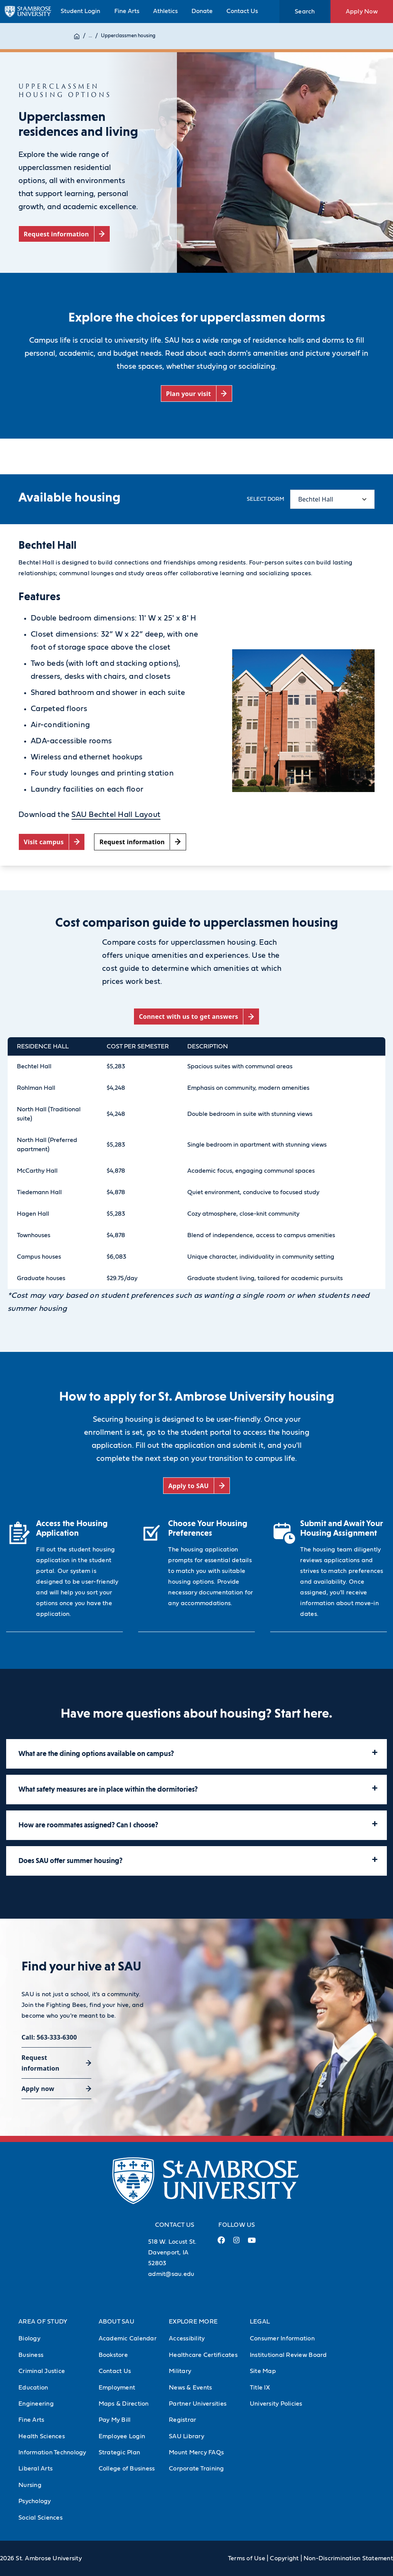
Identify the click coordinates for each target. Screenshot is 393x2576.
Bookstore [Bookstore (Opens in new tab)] (113, 2355)
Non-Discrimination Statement (348, 2558)
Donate (202, 11)
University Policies (276, 2404)
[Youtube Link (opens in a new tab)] (251, 2243)
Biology (29, 2338)
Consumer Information (282, 2338)
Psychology (34, 2501)
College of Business (127, 2468)
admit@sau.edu (171, 2274)
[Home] (77, 35)
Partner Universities (197, 2404)
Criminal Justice (41, 2371)
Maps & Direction (124, 2404)
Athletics (165, 11)
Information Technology (52, 2452)
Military (180, 2371)
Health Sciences (41, 2436)
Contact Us (242, 11)
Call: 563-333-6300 (49, 2037)
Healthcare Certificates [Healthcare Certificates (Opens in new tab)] (203, 2355)
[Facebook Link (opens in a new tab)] (221, 2243)
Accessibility (187, 2338)
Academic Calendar (128, 2338)
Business (30, 2355)
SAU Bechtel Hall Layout (115, 815)
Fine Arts (126, 11)
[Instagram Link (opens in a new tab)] (236, 2243)
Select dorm (265, 499)
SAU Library (186, 2436)
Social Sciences (40, 2518)
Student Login (80, 11)
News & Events (190, 2388)
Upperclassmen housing (128, 35)
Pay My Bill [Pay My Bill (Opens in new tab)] (115, 2420)
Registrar (182, 2420)
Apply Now (362, 11)
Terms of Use (246, 2558)
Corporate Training (196, 2468)
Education (33, 2388)
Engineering (36, 2404)
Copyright (284, 2558)
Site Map (263, 2371)
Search (305, 11)
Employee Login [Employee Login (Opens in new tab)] (122, 2436)
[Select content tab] (332, 499)
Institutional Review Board (288, 2355)
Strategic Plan (119, 2452)
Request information (40, 2063)
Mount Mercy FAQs (196, 2452)
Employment (117, 2388)
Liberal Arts (35, 2468)
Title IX (260, 2388)
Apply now (37, 2088)
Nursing (29, 2485)
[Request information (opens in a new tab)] (64, 234)
